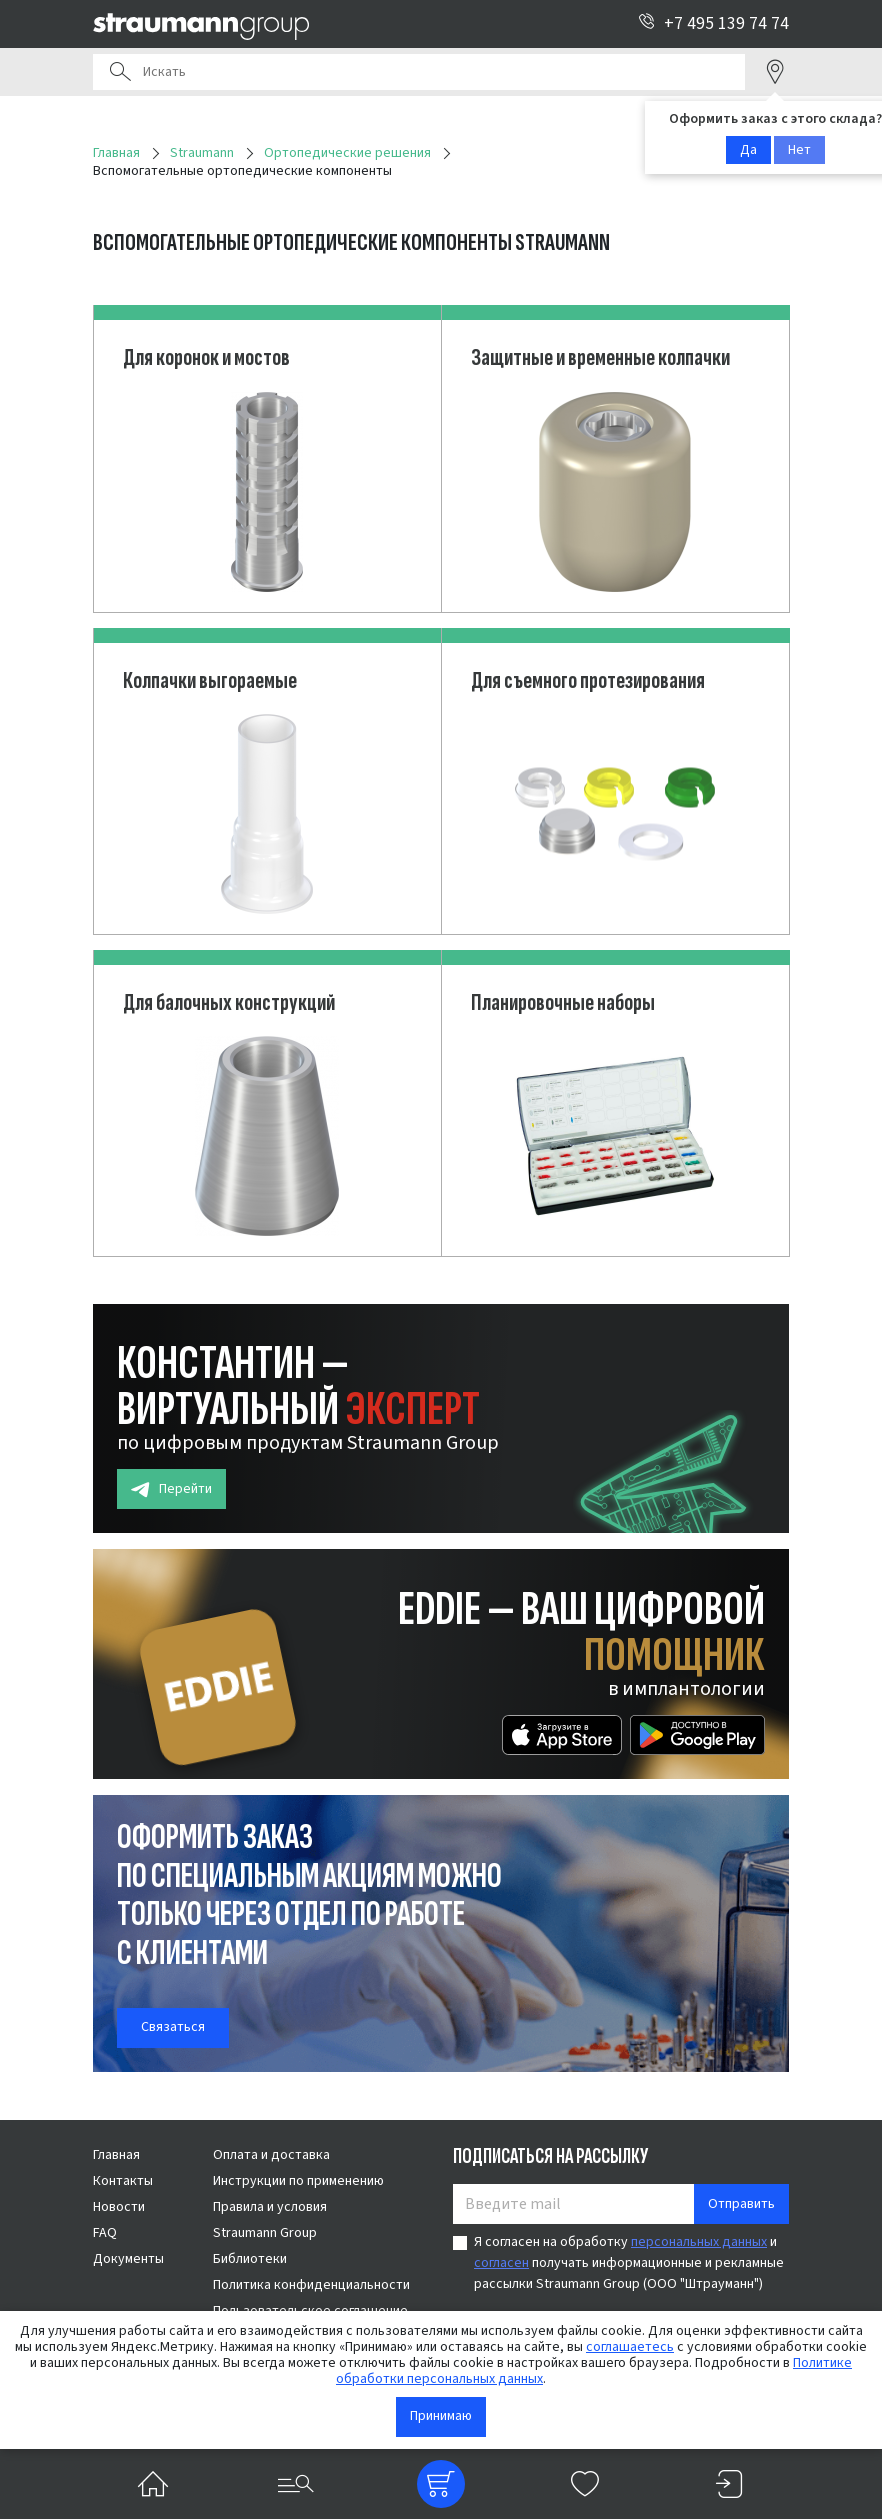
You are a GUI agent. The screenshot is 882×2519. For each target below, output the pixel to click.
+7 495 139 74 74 (713, 23)
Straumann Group (265, 2233)
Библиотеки (250, 2259)
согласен (501, 2263)
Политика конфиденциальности (311, 2285)
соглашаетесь (630, 2347)
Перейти (171, 1489)
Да (748, 150)
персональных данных (699, 2242)
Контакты (123, 2181)
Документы (128, 2259)
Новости (119, 2207)
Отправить (741, 2204)
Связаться (173, 2027)
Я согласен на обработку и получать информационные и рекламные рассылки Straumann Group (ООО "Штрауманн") (629, 2263)
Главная (116, 2155)
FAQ (105, 2233)
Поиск (120, 72)
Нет (799, 150)
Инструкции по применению (298, 2181)
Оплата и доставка (271, 2155)
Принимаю (441, 2416)
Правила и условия (270, 2207)
